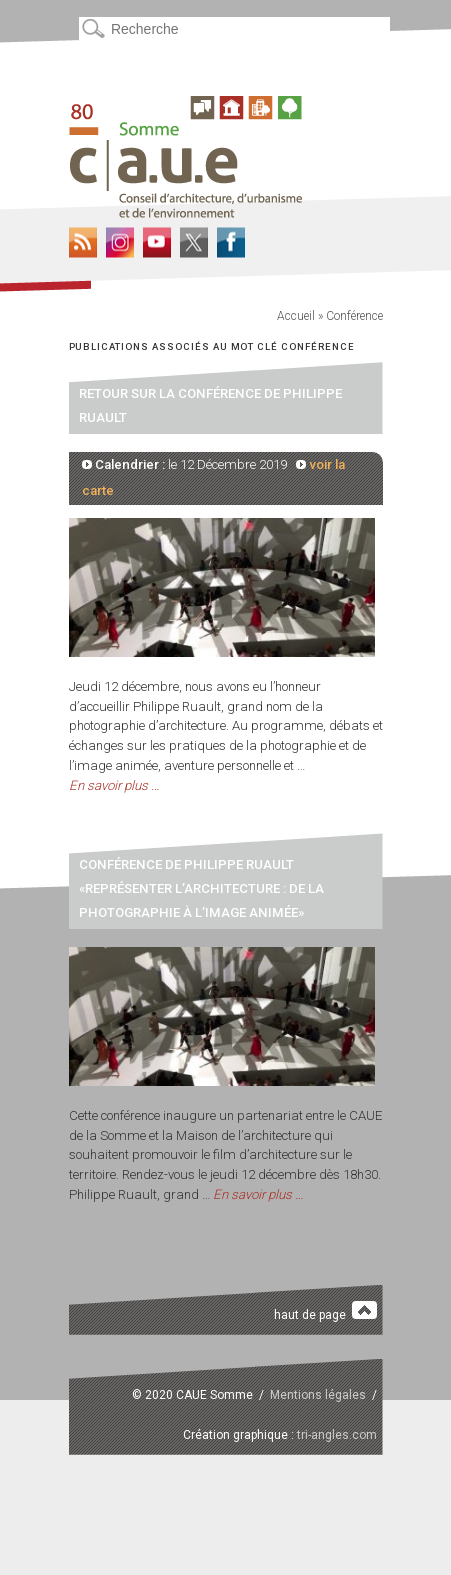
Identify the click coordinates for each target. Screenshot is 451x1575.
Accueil (296, 316)
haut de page (325, 1311)
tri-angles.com (337, 1435)
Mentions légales (318, 1395)
